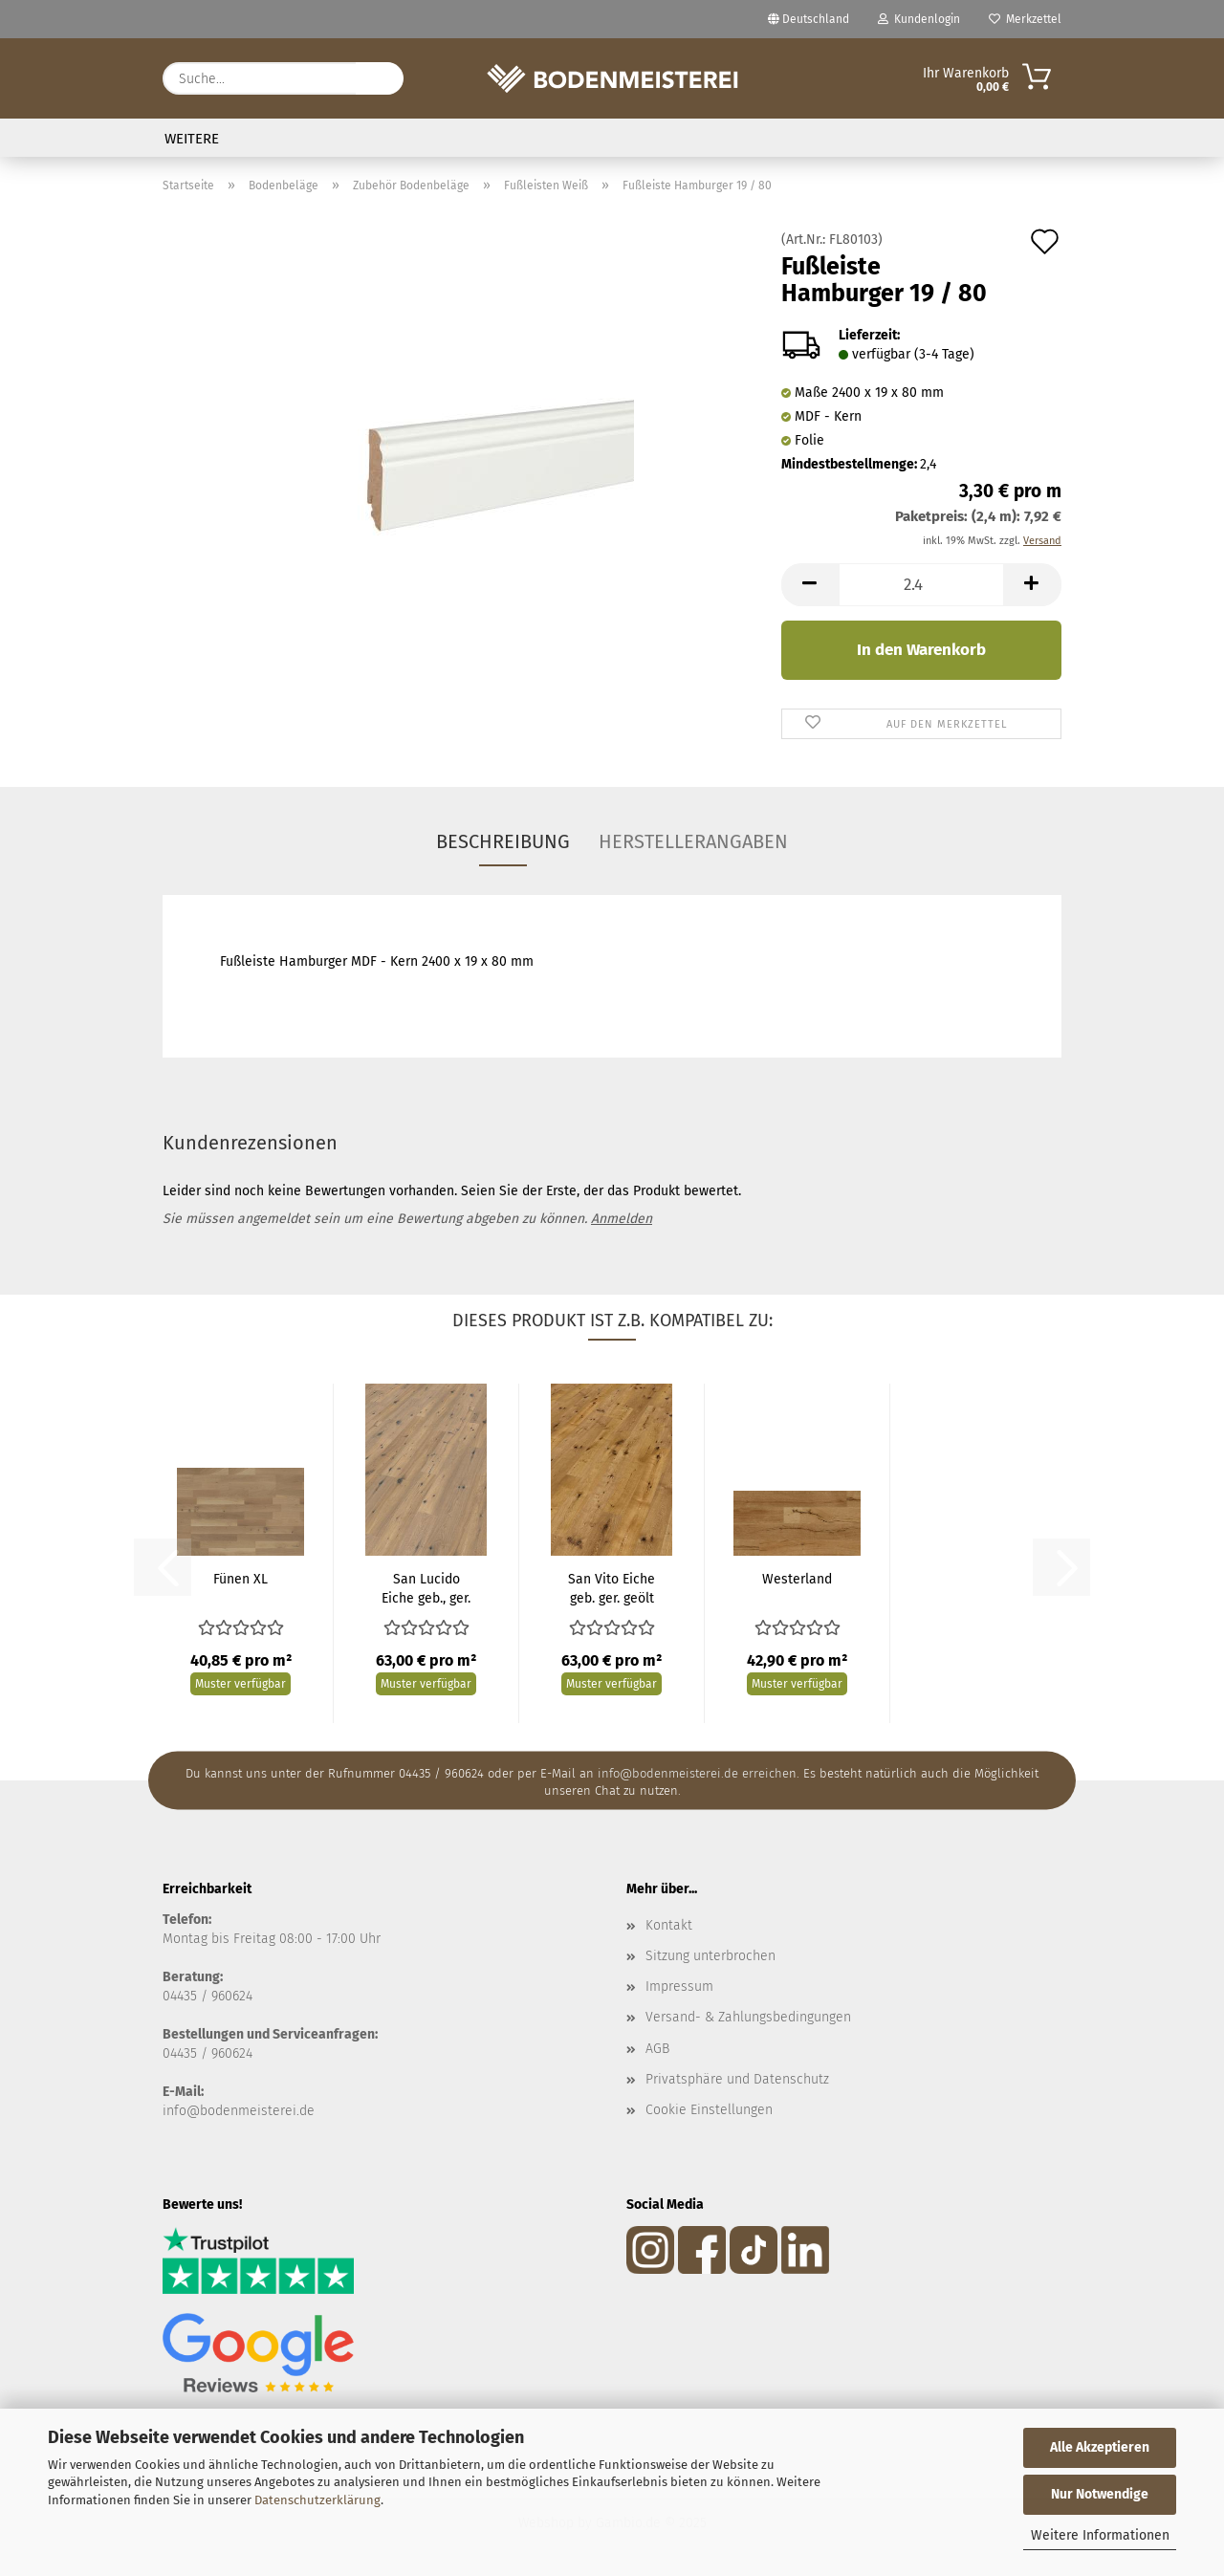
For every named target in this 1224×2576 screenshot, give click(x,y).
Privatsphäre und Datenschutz (737, 2079)
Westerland (797, 1579)
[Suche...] (380, 78)
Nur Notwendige (1099, 2494)
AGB (657, 2049)
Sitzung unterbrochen (710, 1956)
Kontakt (668, 1925)
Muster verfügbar (240, 1684)
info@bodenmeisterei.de (239, 2111)
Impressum (679, 1986)
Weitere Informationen (1100, 2535)
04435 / (187, 1996)
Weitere (191, 138)
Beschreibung (503, 841)
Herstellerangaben (693, 841)
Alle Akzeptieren (1099, 2447)
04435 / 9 (190, 2053)
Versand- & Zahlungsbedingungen (748, 2017)
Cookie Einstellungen (709, 2110)
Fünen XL (240, 1579)
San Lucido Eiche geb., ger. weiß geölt (426, 1589)
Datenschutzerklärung (317, 2500)
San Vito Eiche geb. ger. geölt (611, 1588)
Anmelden (621, 1219)
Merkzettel (1025, 19)
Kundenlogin (919, 19)
